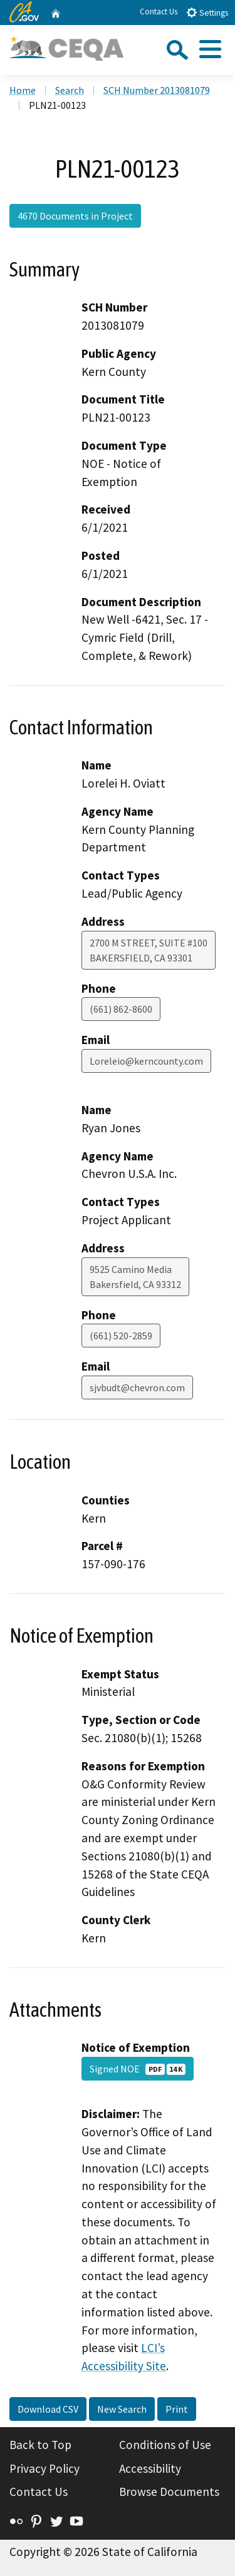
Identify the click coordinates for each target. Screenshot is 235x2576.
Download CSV (48, 2409)
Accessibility (150, 2468)
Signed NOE (137, 2068)
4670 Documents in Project (75, 216)
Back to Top (40, 2444)
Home (22, 90)
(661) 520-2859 (121, 1335)
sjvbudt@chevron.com (137, 1387)
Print (176, 2409)
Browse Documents (169, 2491)
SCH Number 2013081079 (156, 90)
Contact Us (158, 11)
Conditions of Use (165, 2444)
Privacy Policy (44, 2468)
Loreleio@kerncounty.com (146, 1061)
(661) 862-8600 (121, 1009)
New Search (122, 2409)
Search (69, 90)
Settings (207, 12)
